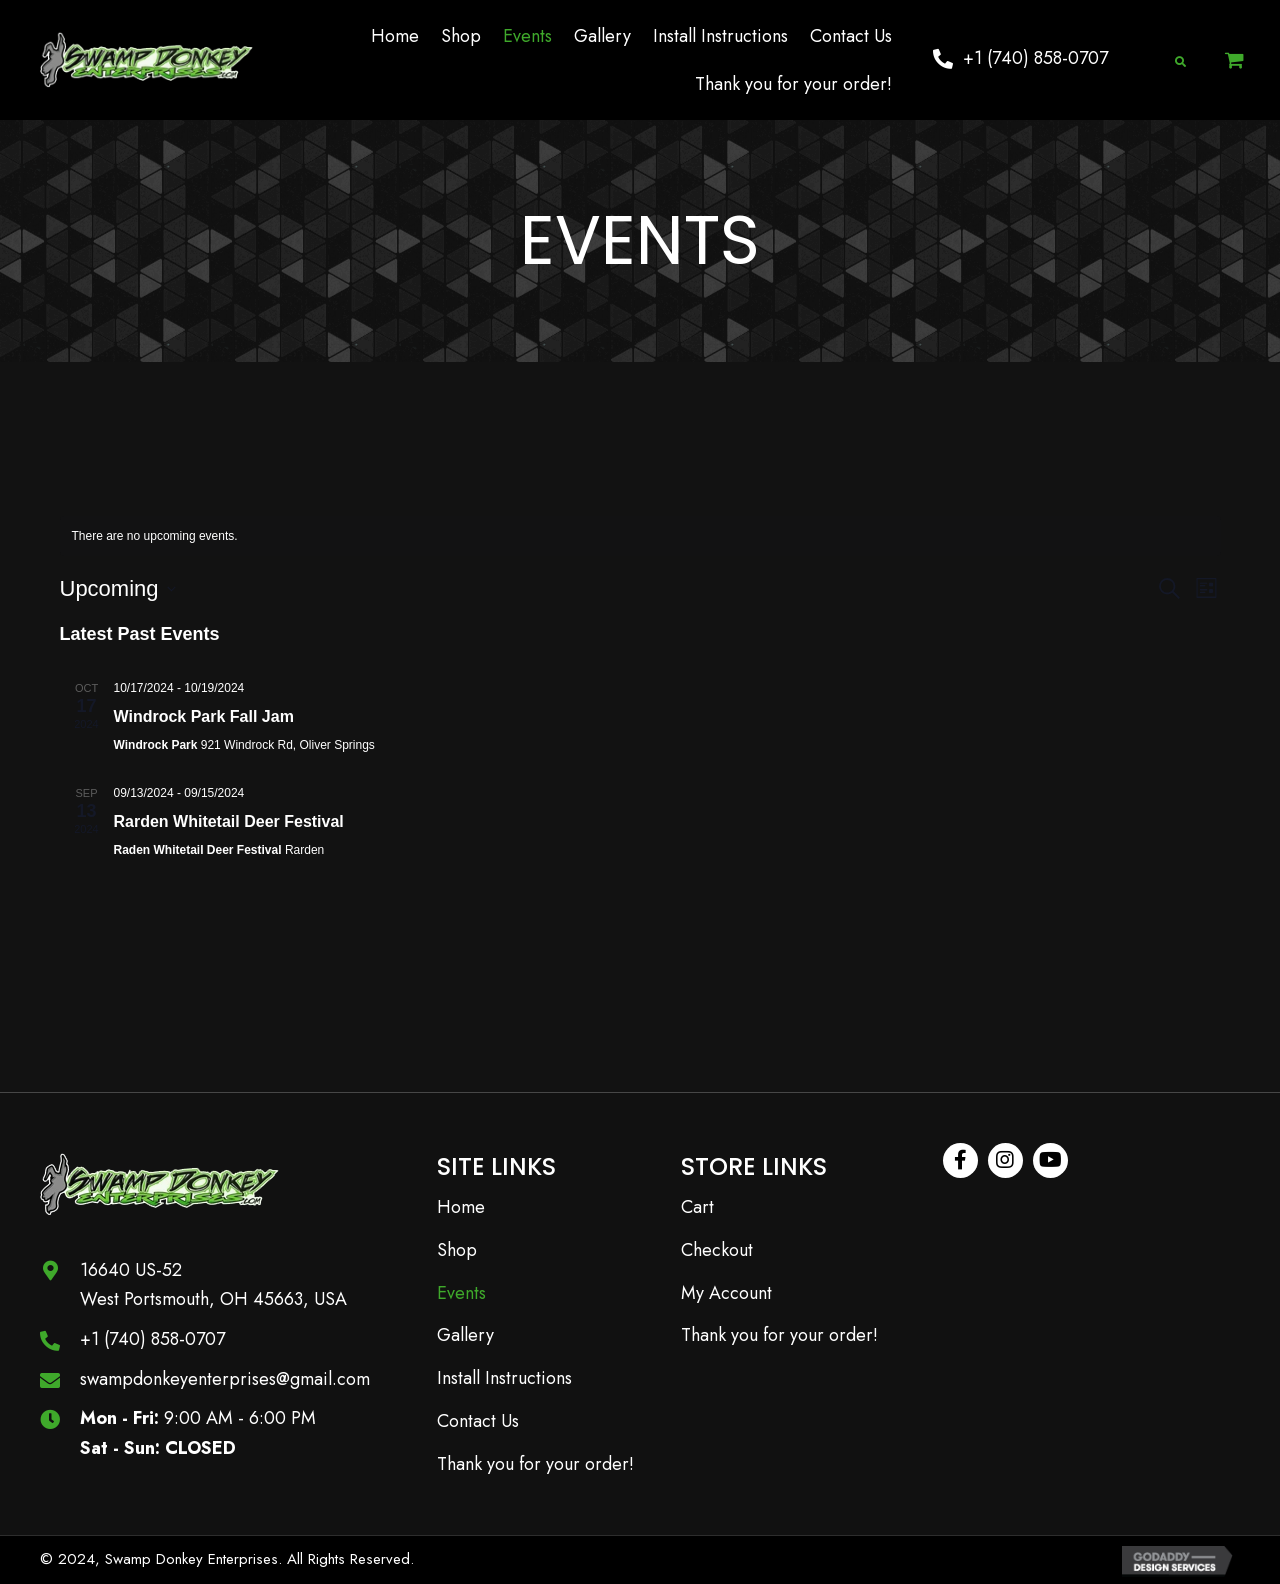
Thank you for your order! (535, 1464)
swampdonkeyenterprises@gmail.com (225, 1379)
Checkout (717, 1250)
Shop (457, 1250)
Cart (697, 1207)
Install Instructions (504, 1378)
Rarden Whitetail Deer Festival (229, 821)
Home (461, 1207)
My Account (726, 1293)
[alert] (640, 536)
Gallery (465, 1335)
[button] (1020, 58)
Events (461, 1293)
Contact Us (478, 1421)
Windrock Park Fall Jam (204, 716)
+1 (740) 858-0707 (152, 1339)
